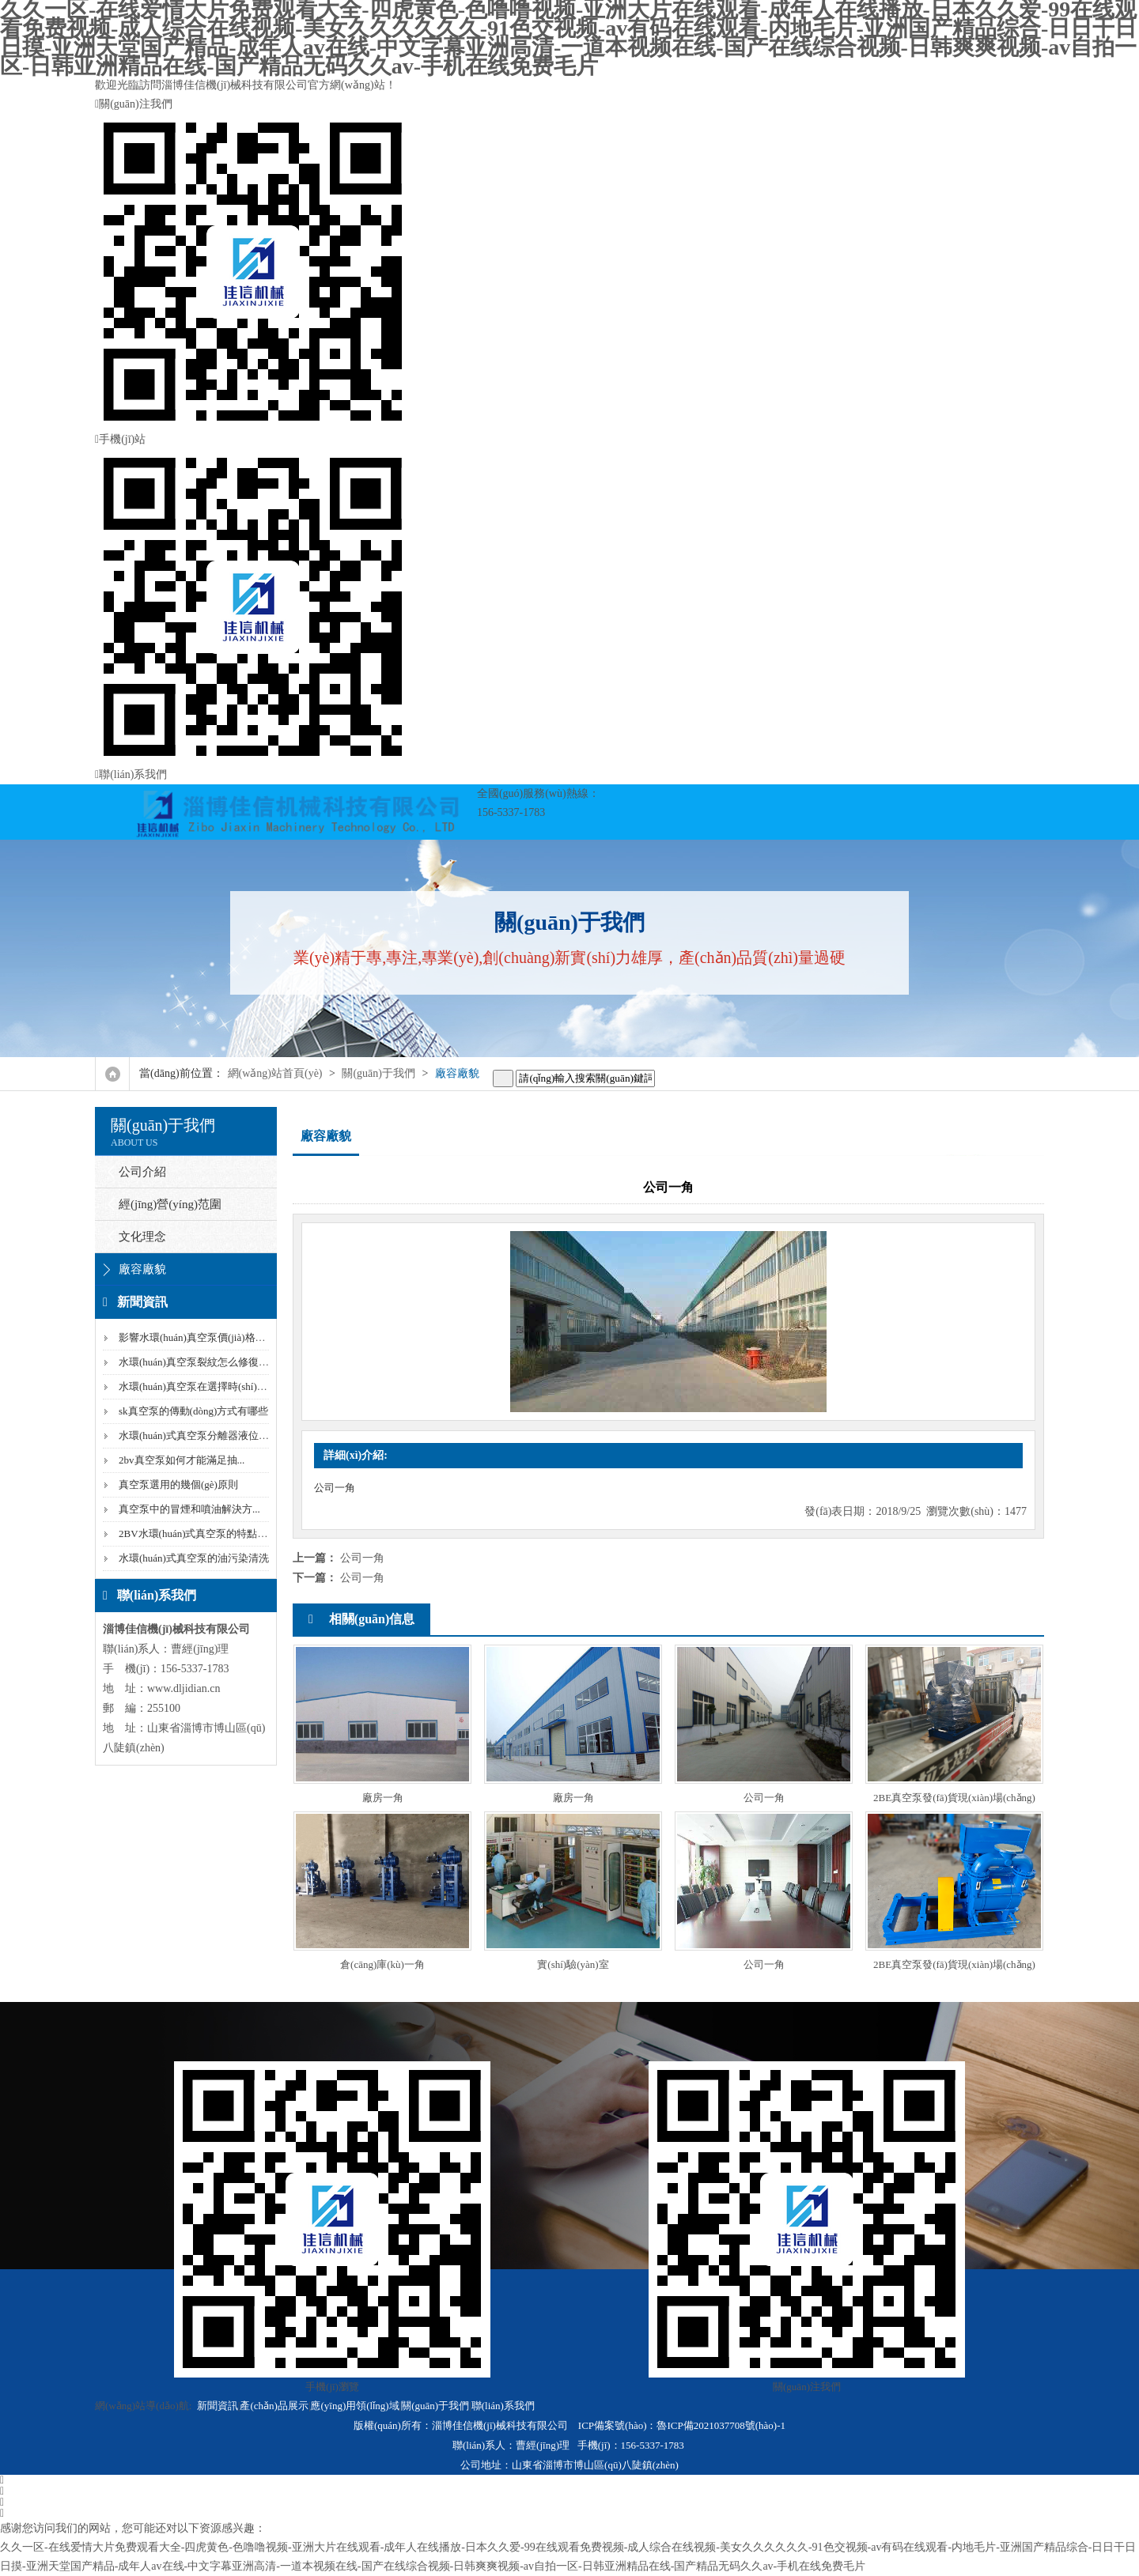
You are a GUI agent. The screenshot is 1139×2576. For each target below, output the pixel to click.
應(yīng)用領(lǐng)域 (354, 2406)
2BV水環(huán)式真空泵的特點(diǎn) (201, 1533)
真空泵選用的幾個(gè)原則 (178, 1484)
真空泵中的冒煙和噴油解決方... (189, 1509)
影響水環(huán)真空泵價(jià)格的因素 (202, 1337)
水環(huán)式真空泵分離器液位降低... (203, 1435)
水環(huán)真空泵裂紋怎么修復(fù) (196, 1362)
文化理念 (142, 1236)
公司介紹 (142, 1171)
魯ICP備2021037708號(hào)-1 (721, 2425)
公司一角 (362, 1558)
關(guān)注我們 (569, 264)
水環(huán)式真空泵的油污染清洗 (194, 1558)
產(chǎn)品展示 (274, 2406)
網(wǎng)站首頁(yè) (275, 1073)
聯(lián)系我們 (131, 774)
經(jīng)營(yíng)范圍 (170, 1204)
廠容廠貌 (457, 1073)
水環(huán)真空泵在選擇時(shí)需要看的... (212, 1386)
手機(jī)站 (569, 599)
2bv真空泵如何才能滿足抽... (181, 1460)
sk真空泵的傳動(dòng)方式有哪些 (193, 1411)
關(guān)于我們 (378, 1073)
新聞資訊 (217, 2406)
